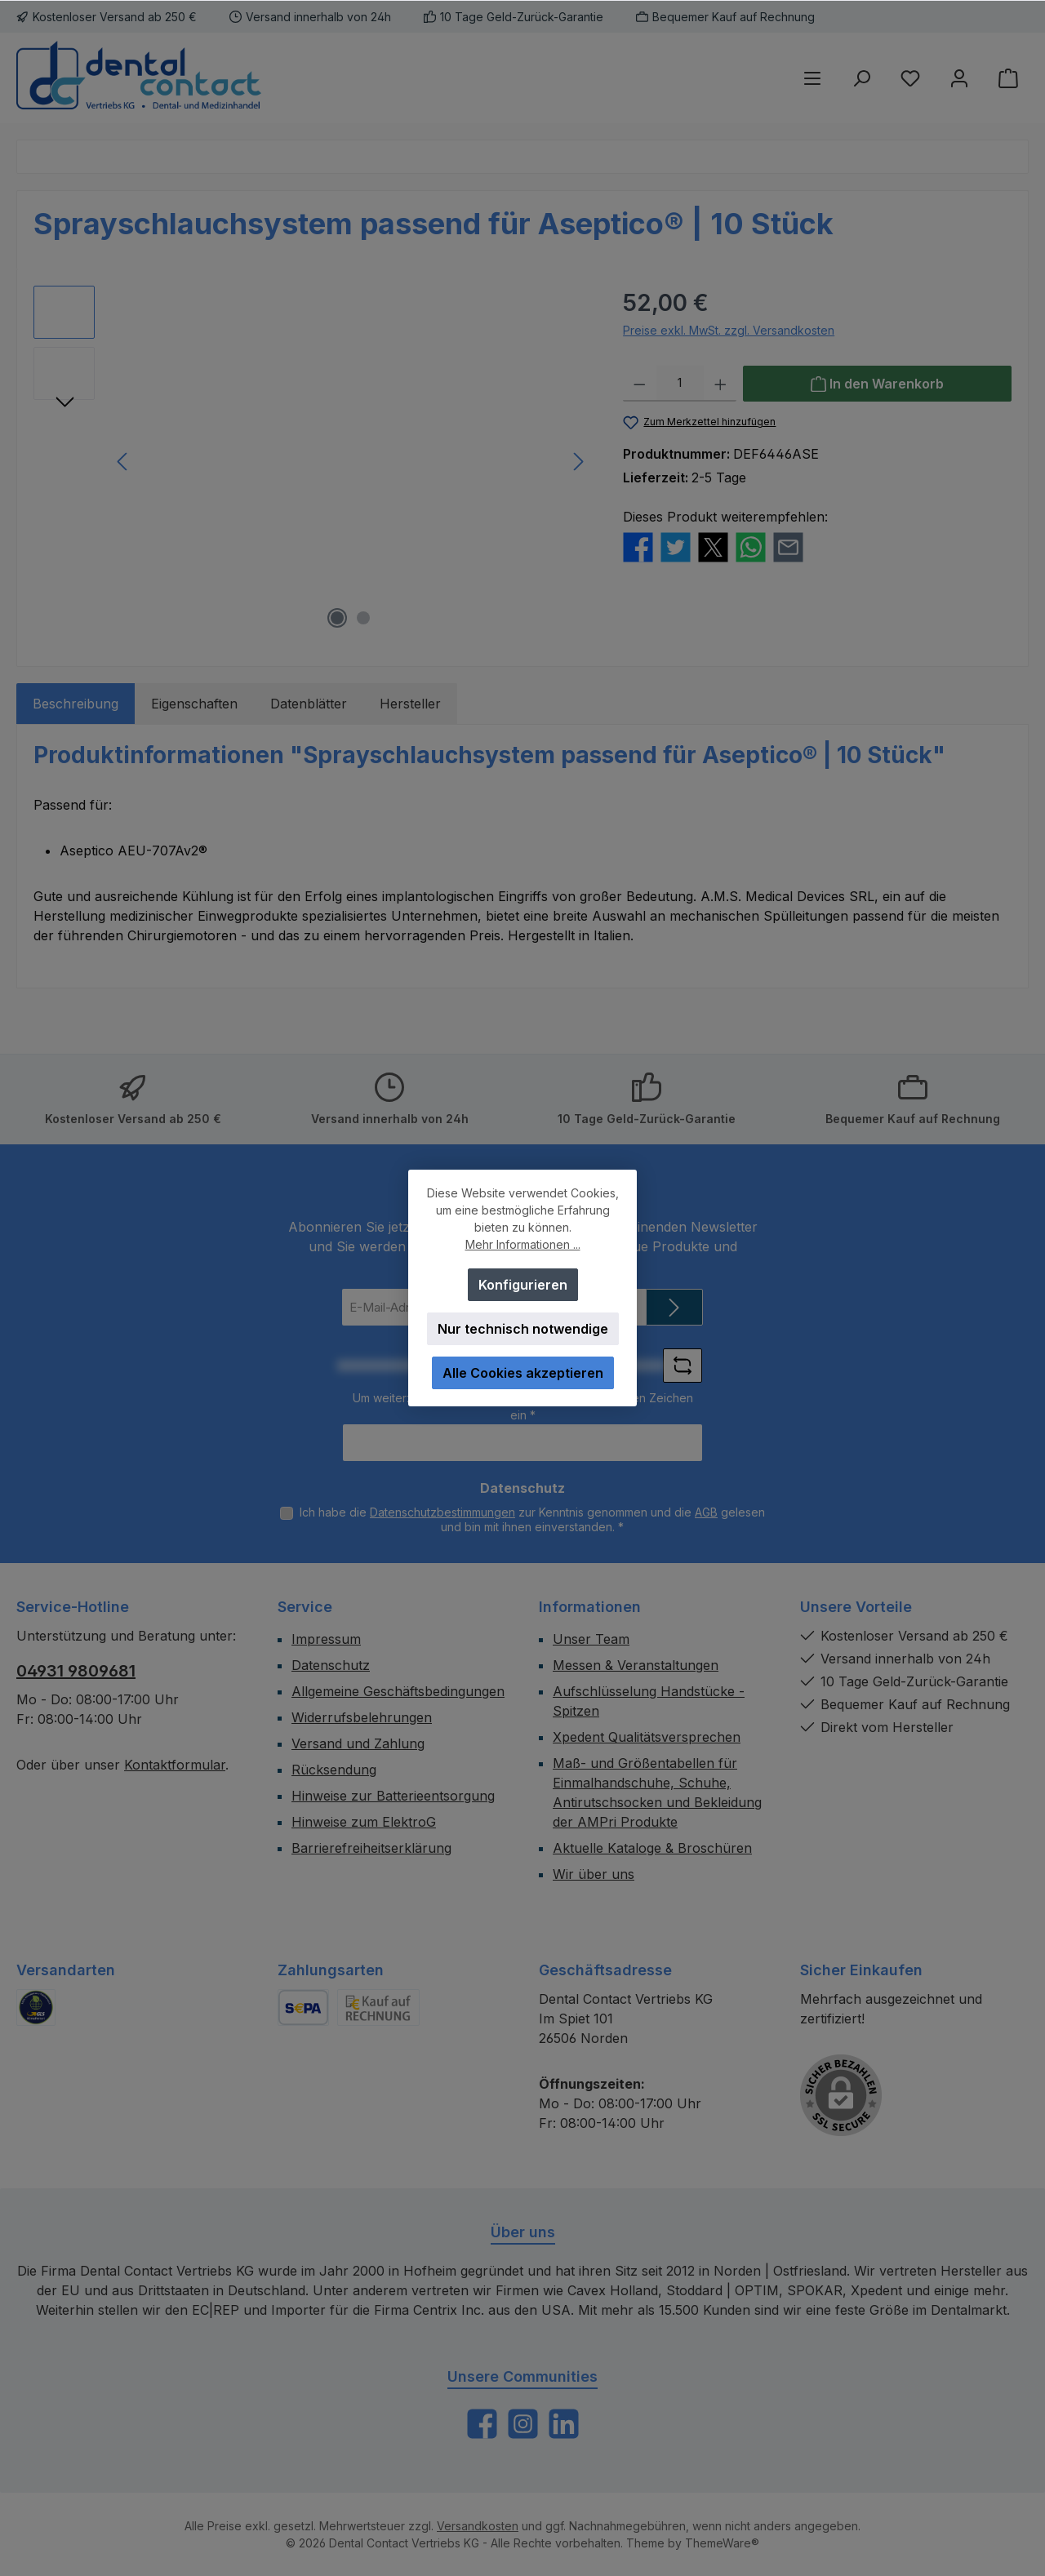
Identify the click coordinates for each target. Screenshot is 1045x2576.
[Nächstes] (578, 461)
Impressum (326, 1639)
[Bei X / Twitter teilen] (713, 545)
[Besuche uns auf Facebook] (482, 2423)
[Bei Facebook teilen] (638, 545)
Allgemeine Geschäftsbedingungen (398, 1691)
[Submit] (674, 1307)
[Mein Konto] (959, 78)
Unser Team (591, 1639)
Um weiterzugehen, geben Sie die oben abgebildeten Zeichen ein (523, 1406)
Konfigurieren (522, 1285)
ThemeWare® (722, 2543)
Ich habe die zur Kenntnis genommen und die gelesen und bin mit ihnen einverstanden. (532, 1519)
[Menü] (812, 78)
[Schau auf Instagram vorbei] (523, 2423)
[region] (312, 461)
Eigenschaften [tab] (194, 703)
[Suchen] (861, 78)
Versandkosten (477, 2526)
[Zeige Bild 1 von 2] (337, 617)
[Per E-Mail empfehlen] (788, 545)
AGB (706, 1512)
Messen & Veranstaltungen (635, 1665)
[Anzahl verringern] (639, 384)
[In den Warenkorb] (877, 384)
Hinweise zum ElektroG (363, 1822)
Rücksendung (333, 1769)
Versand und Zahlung (358, 1743)
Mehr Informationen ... (522, 1244)
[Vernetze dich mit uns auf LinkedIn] (563, 2423)
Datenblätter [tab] (308, 703)
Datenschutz (330, 1665)
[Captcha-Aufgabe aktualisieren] (682, 1365)
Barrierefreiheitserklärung (371, 1848)
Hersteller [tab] (410, 703)
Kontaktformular (174, 1765)
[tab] (75, 703)
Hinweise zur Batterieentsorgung (393, 1796)
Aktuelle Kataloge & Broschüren (652, 1848)
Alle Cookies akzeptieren (522, 1373)
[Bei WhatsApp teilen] (750, 545)
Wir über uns (593, 1874)
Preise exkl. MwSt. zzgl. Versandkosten (728, 330)
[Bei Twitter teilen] (675, 545)
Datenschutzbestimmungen (442, 1512)
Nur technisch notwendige (523, 1329)
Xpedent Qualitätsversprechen (646, 1737)
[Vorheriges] (123, 461)
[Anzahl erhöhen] (720, 384)
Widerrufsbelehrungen (361, 1717)
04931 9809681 (76, 1671)
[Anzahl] (680, 384)
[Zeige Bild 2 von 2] (363, 617)
